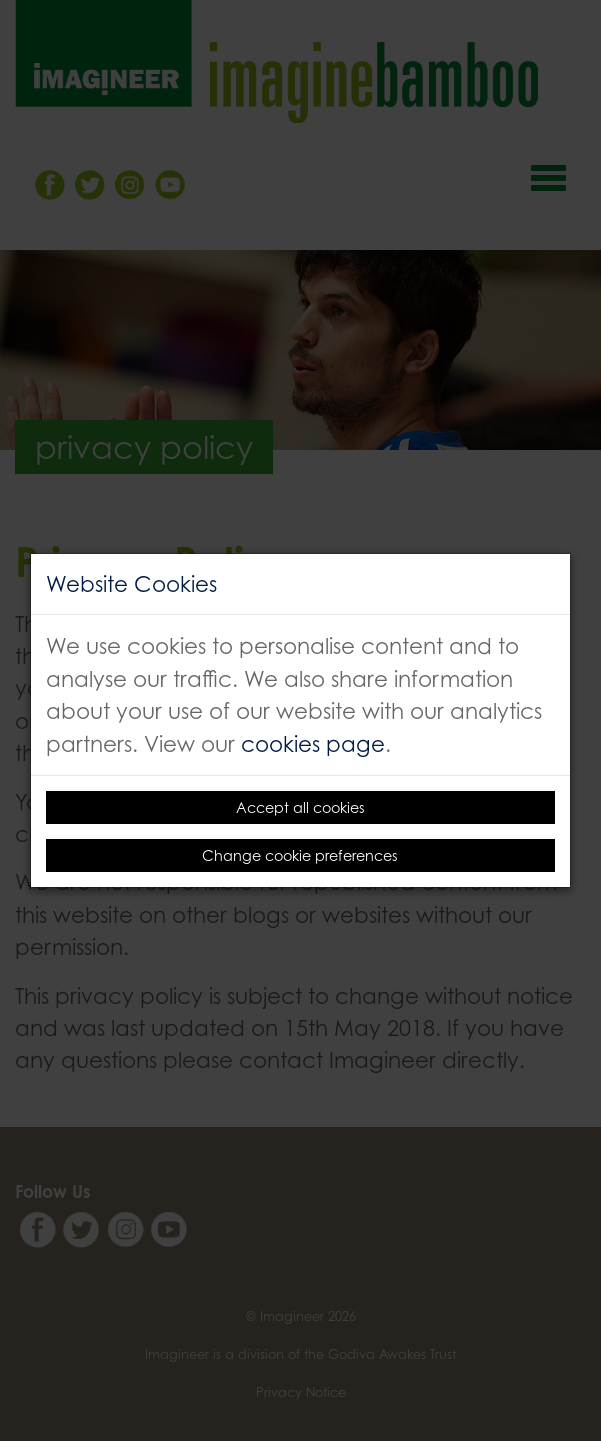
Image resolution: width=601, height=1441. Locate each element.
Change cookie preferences (300, 855)
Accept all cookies (300, 807)
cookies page (313, 743)
